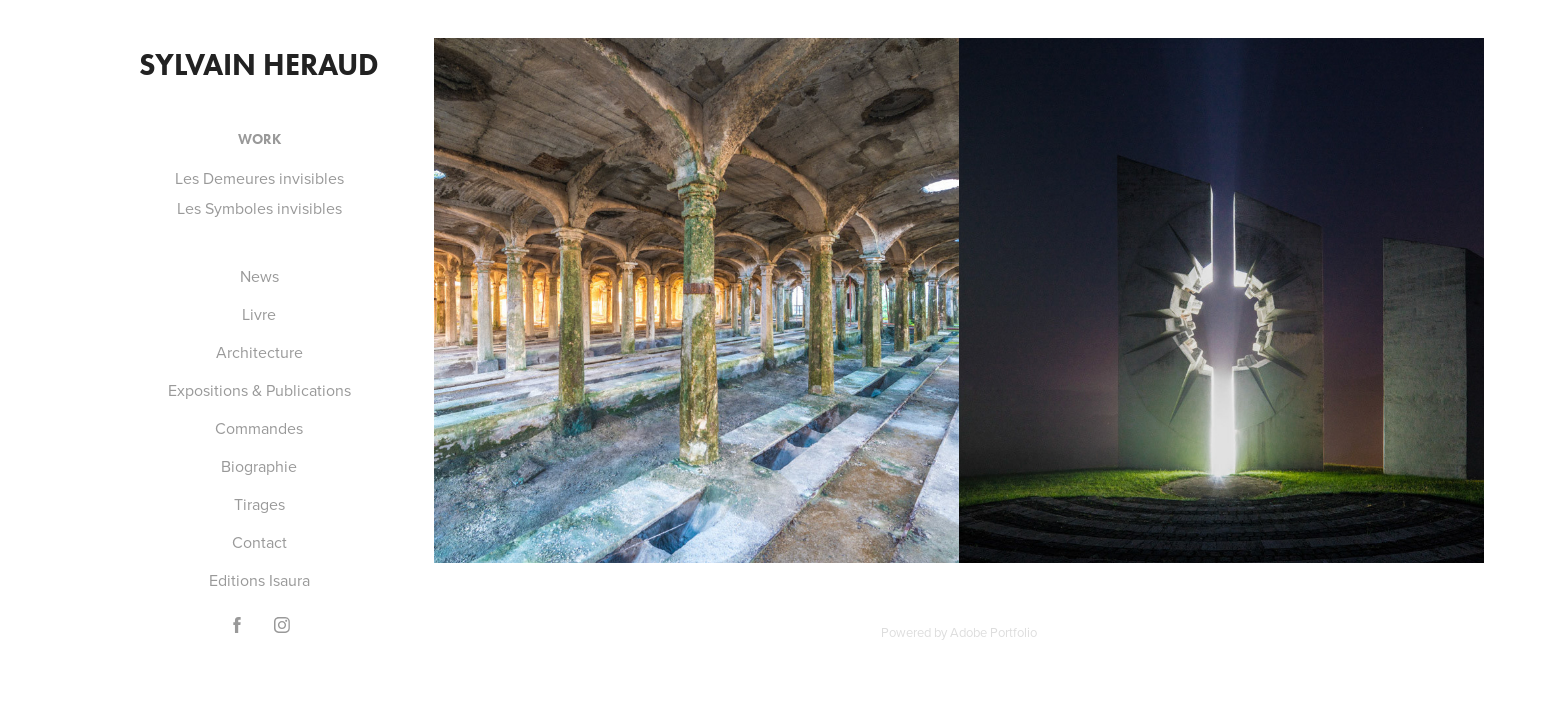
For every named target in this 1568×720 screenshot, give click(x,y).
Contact (259, 542)
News (259, 276)
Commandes (259, 428)
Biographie (259, 466)
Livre (259, 314)
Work (259, 139)
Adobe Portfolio (993, 632)
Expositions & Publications (259, 390)
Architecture (259, 352)
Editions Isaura (259, 580)
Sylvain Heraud (259, 64)
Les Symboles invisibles (259, 208)
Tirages (259, 504)
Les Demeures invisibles (259, 178)
